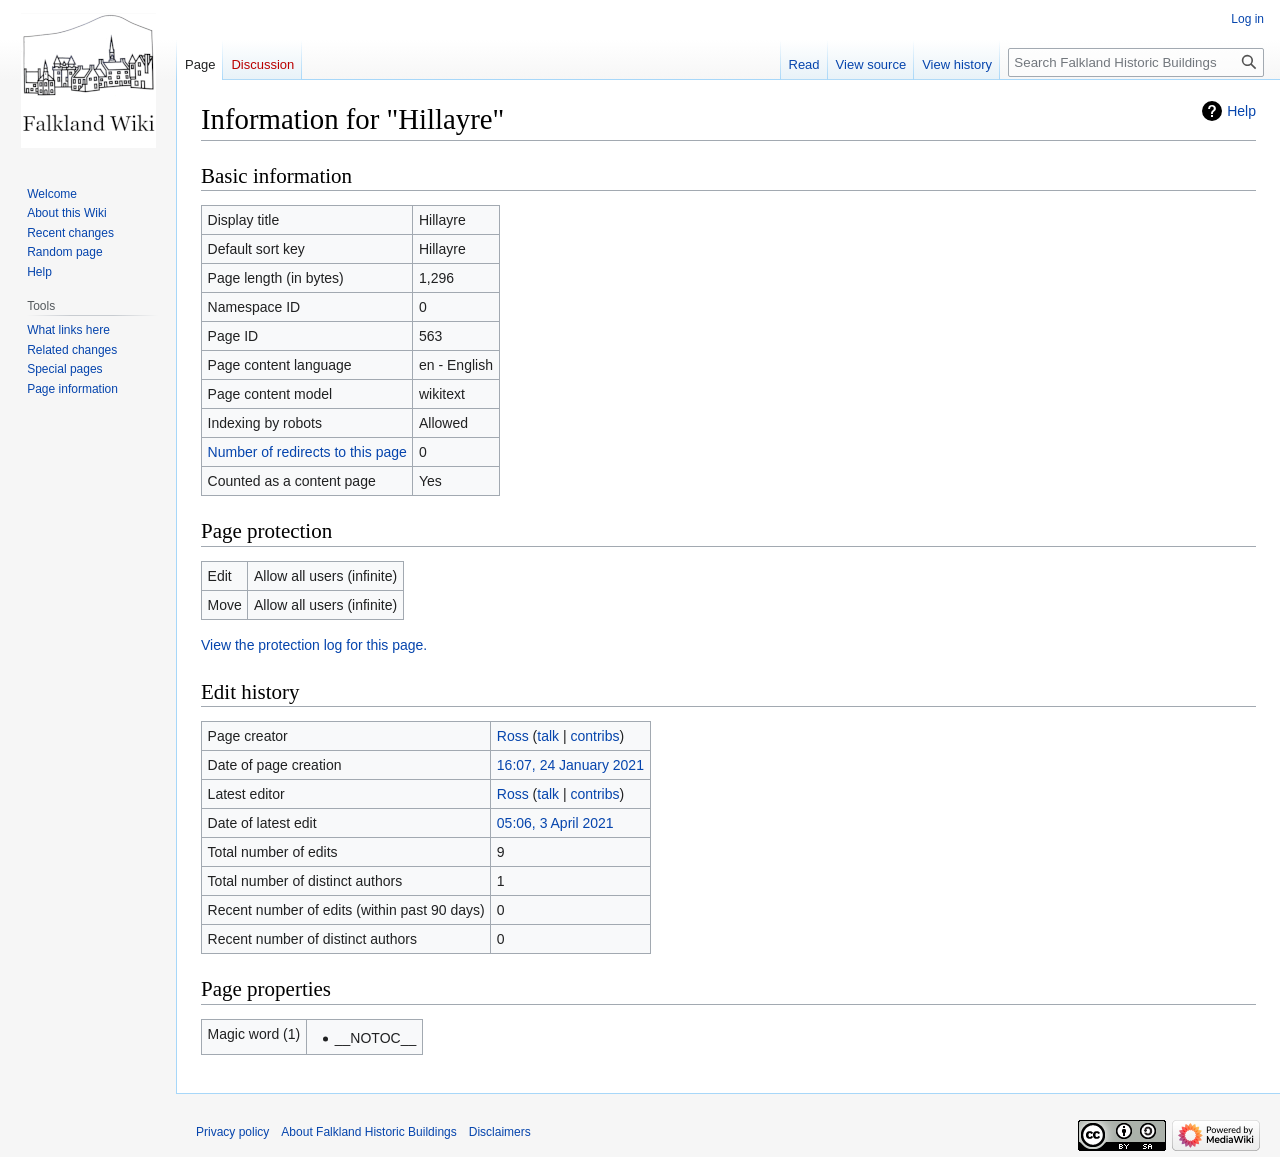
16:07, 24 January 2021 (570, 765)
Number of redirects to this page (307, 452)
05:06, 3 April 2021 (555, 823)
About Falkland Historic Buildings (368, 1132)
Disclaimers (500, 1132)
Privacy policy (232, 1132)
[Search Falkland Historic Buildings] (1136, 62)
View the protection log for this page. (314, 645)
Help (1241, 111)
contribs (595, 736)
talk (548, 736)
